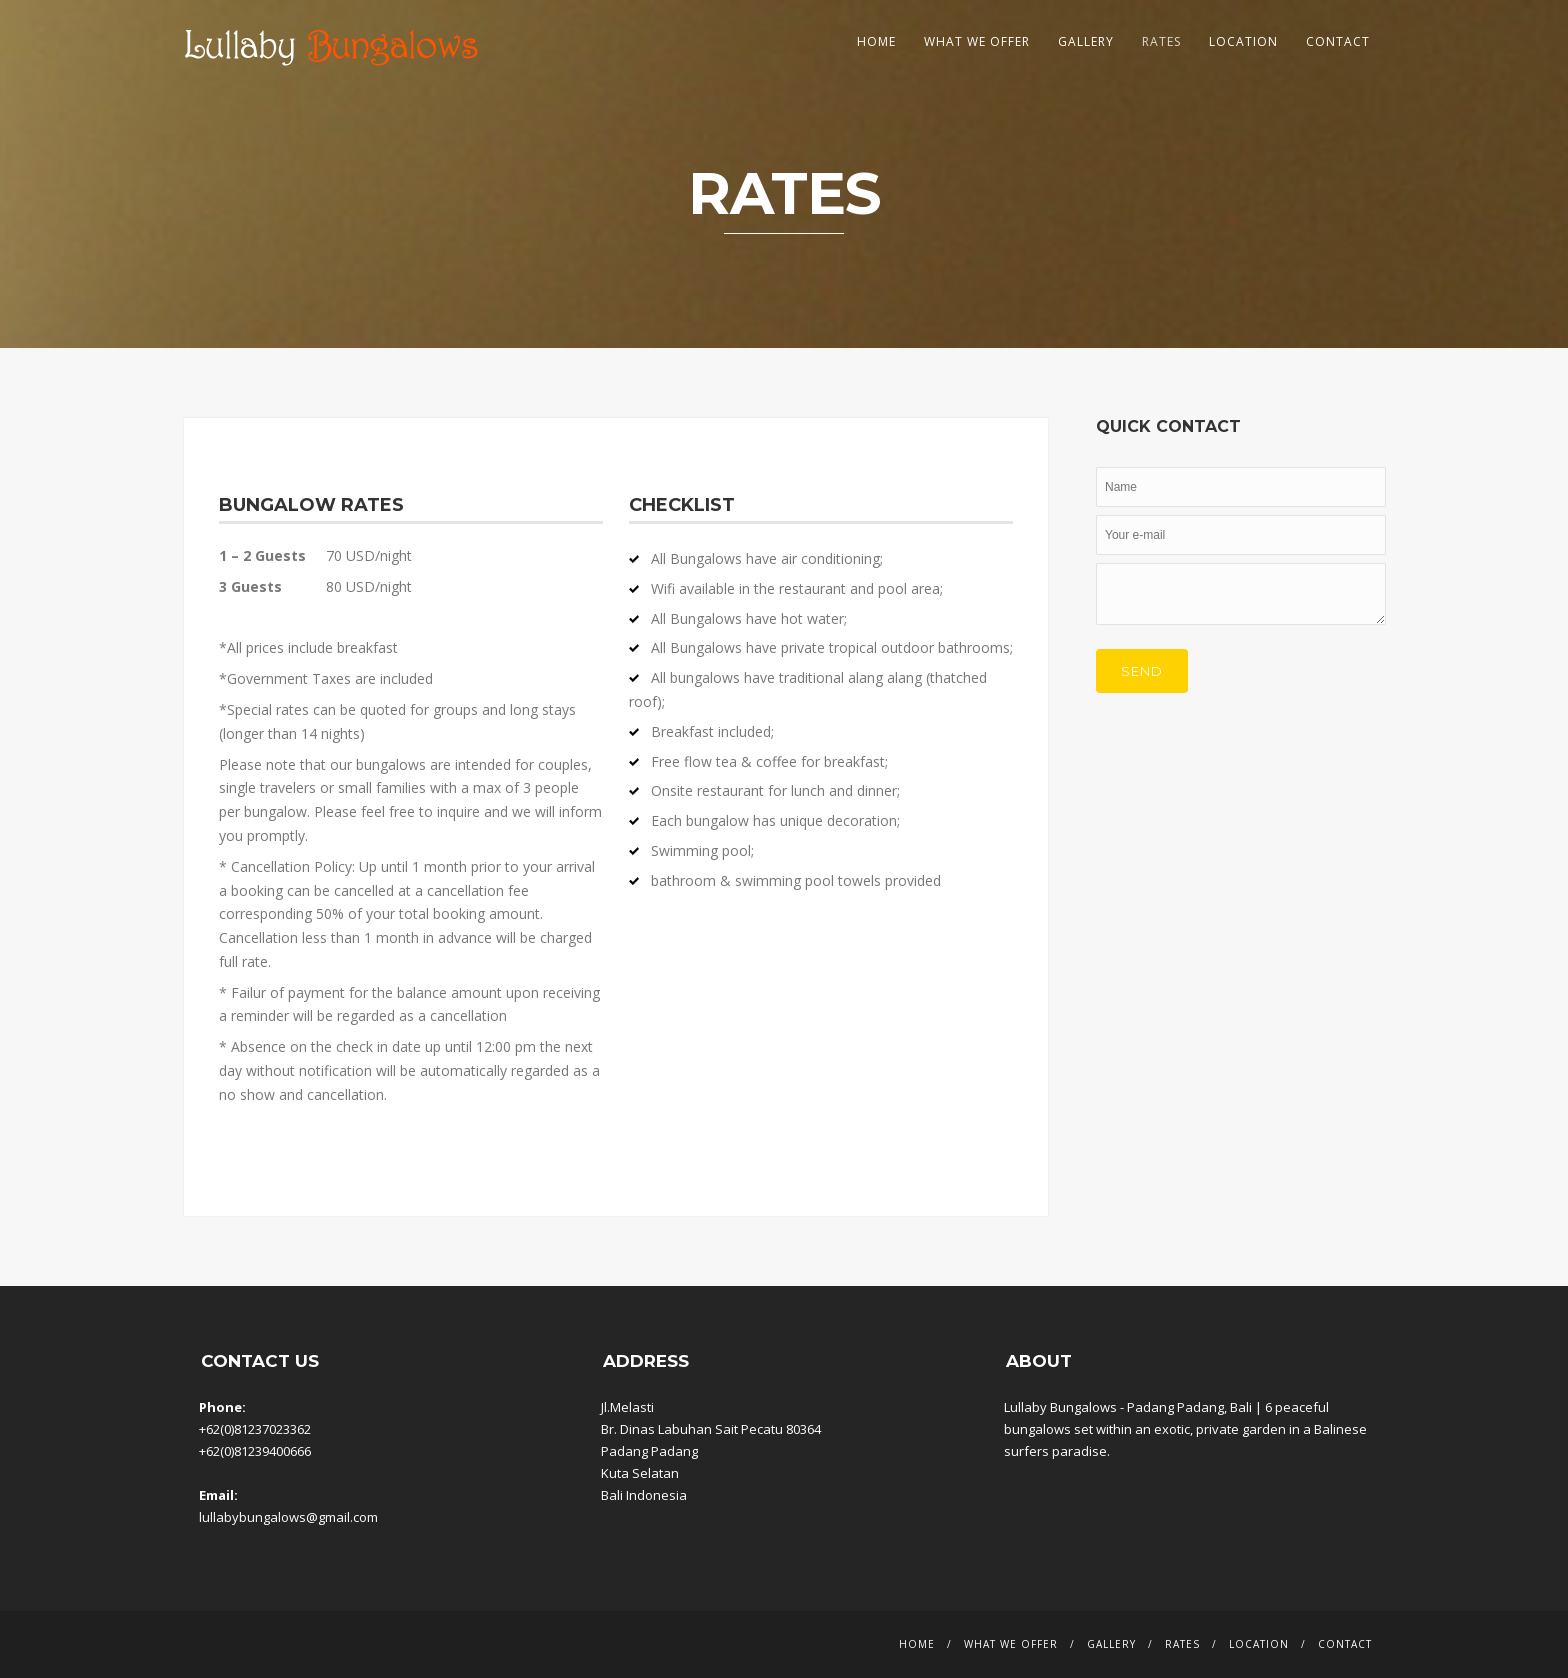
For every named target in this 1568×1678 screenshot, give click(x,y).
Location (1243, 41)
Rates (1161, 41)
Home (876, 41)
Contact (1338, 41)
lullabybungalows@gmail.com (288, 1517)
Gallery (1086, 41)
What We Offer (977, 41)
